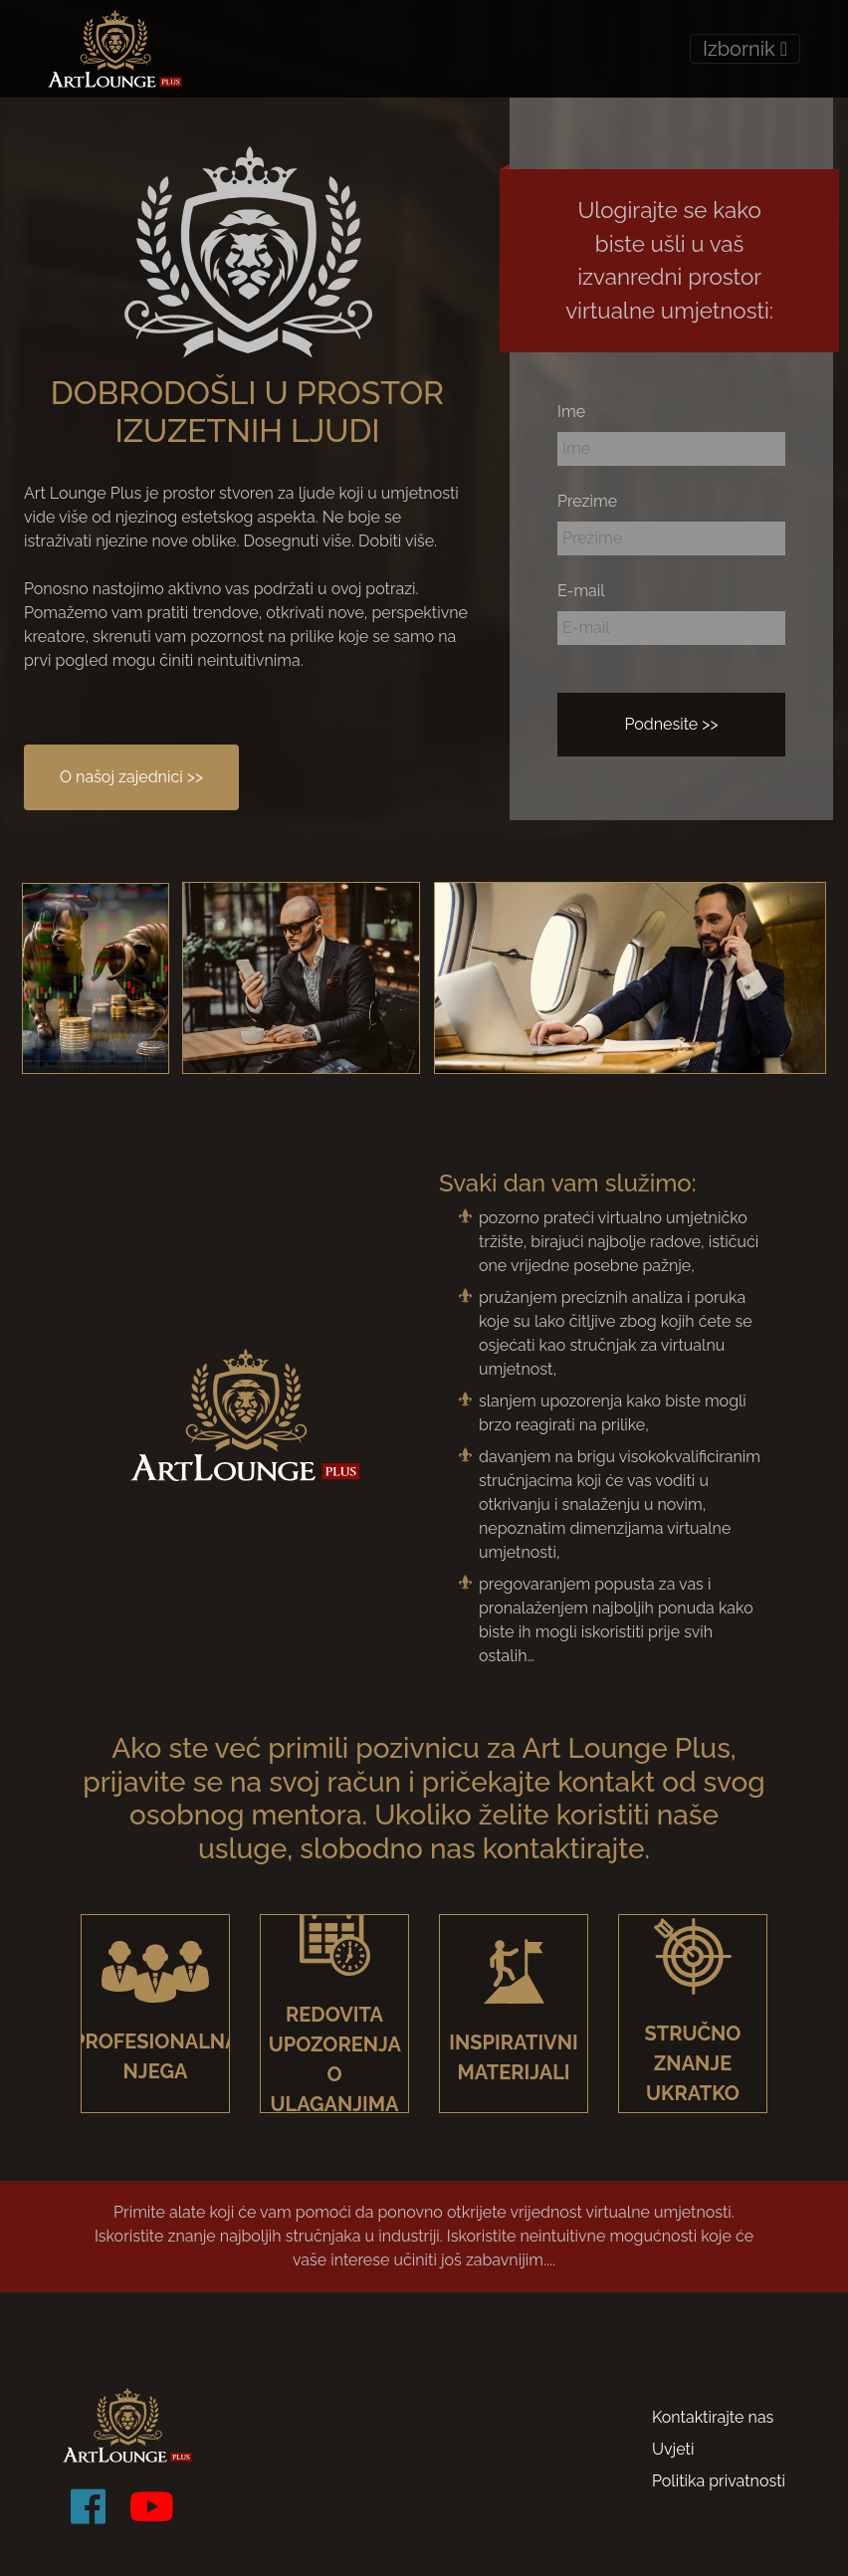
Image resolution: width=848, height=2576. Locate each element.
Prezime (587, 501)
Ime (571, 411)
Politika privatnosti (718, 2480)
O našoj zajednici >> (131, 776)
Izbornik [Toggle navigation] (745, 49)
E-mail (581, 590)
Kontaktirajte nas (712, 2417)
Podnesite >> (671, 724)
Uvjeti (673, 2449)
